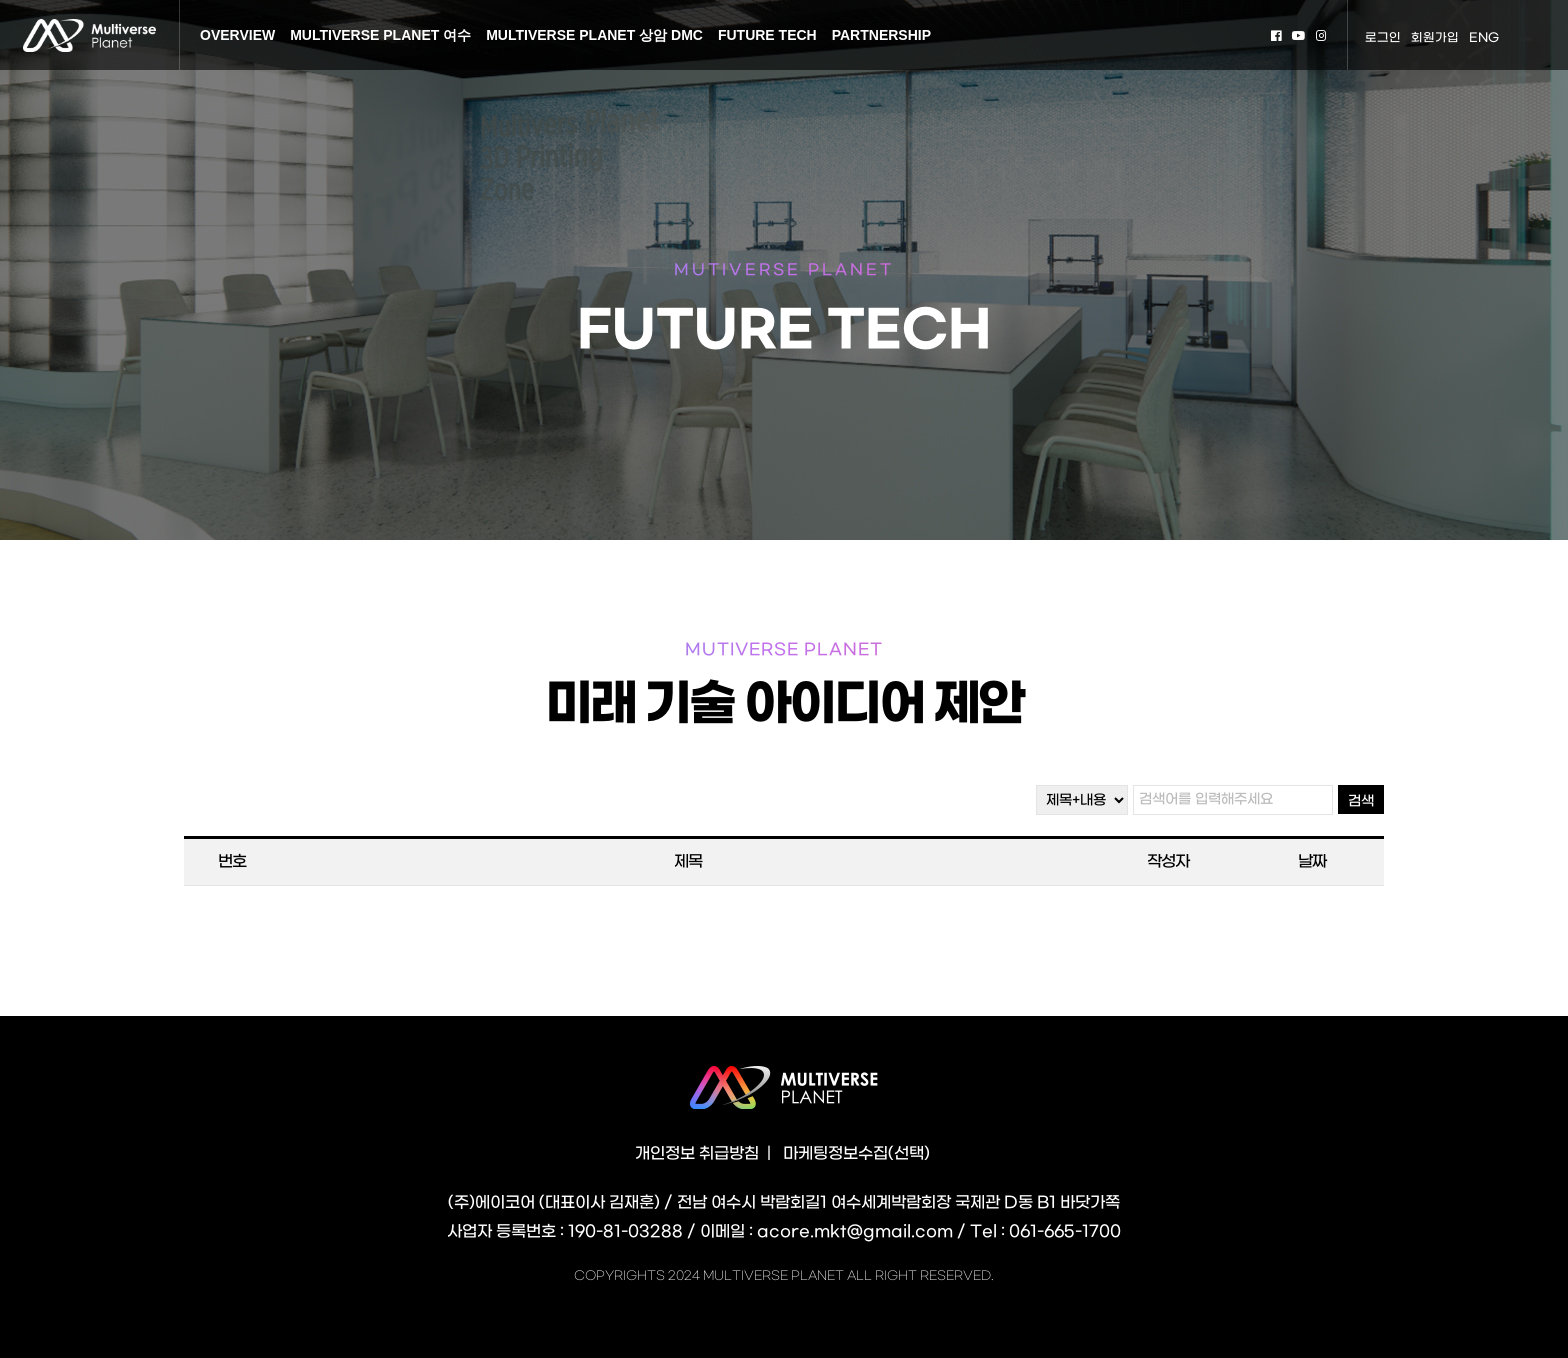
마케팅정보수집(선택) (856, 1153)
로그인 (1383, 38)
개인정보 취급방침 (697, 1153)
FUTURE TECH (767, 35)
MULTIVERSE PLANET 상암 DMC (594, 35)
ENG (1484, 38)
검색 (1361, 801)
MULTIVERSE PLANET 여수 (380, 35)
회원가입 (1435, 38)
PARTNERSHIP (881, 35)
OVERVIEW (237, 35)
